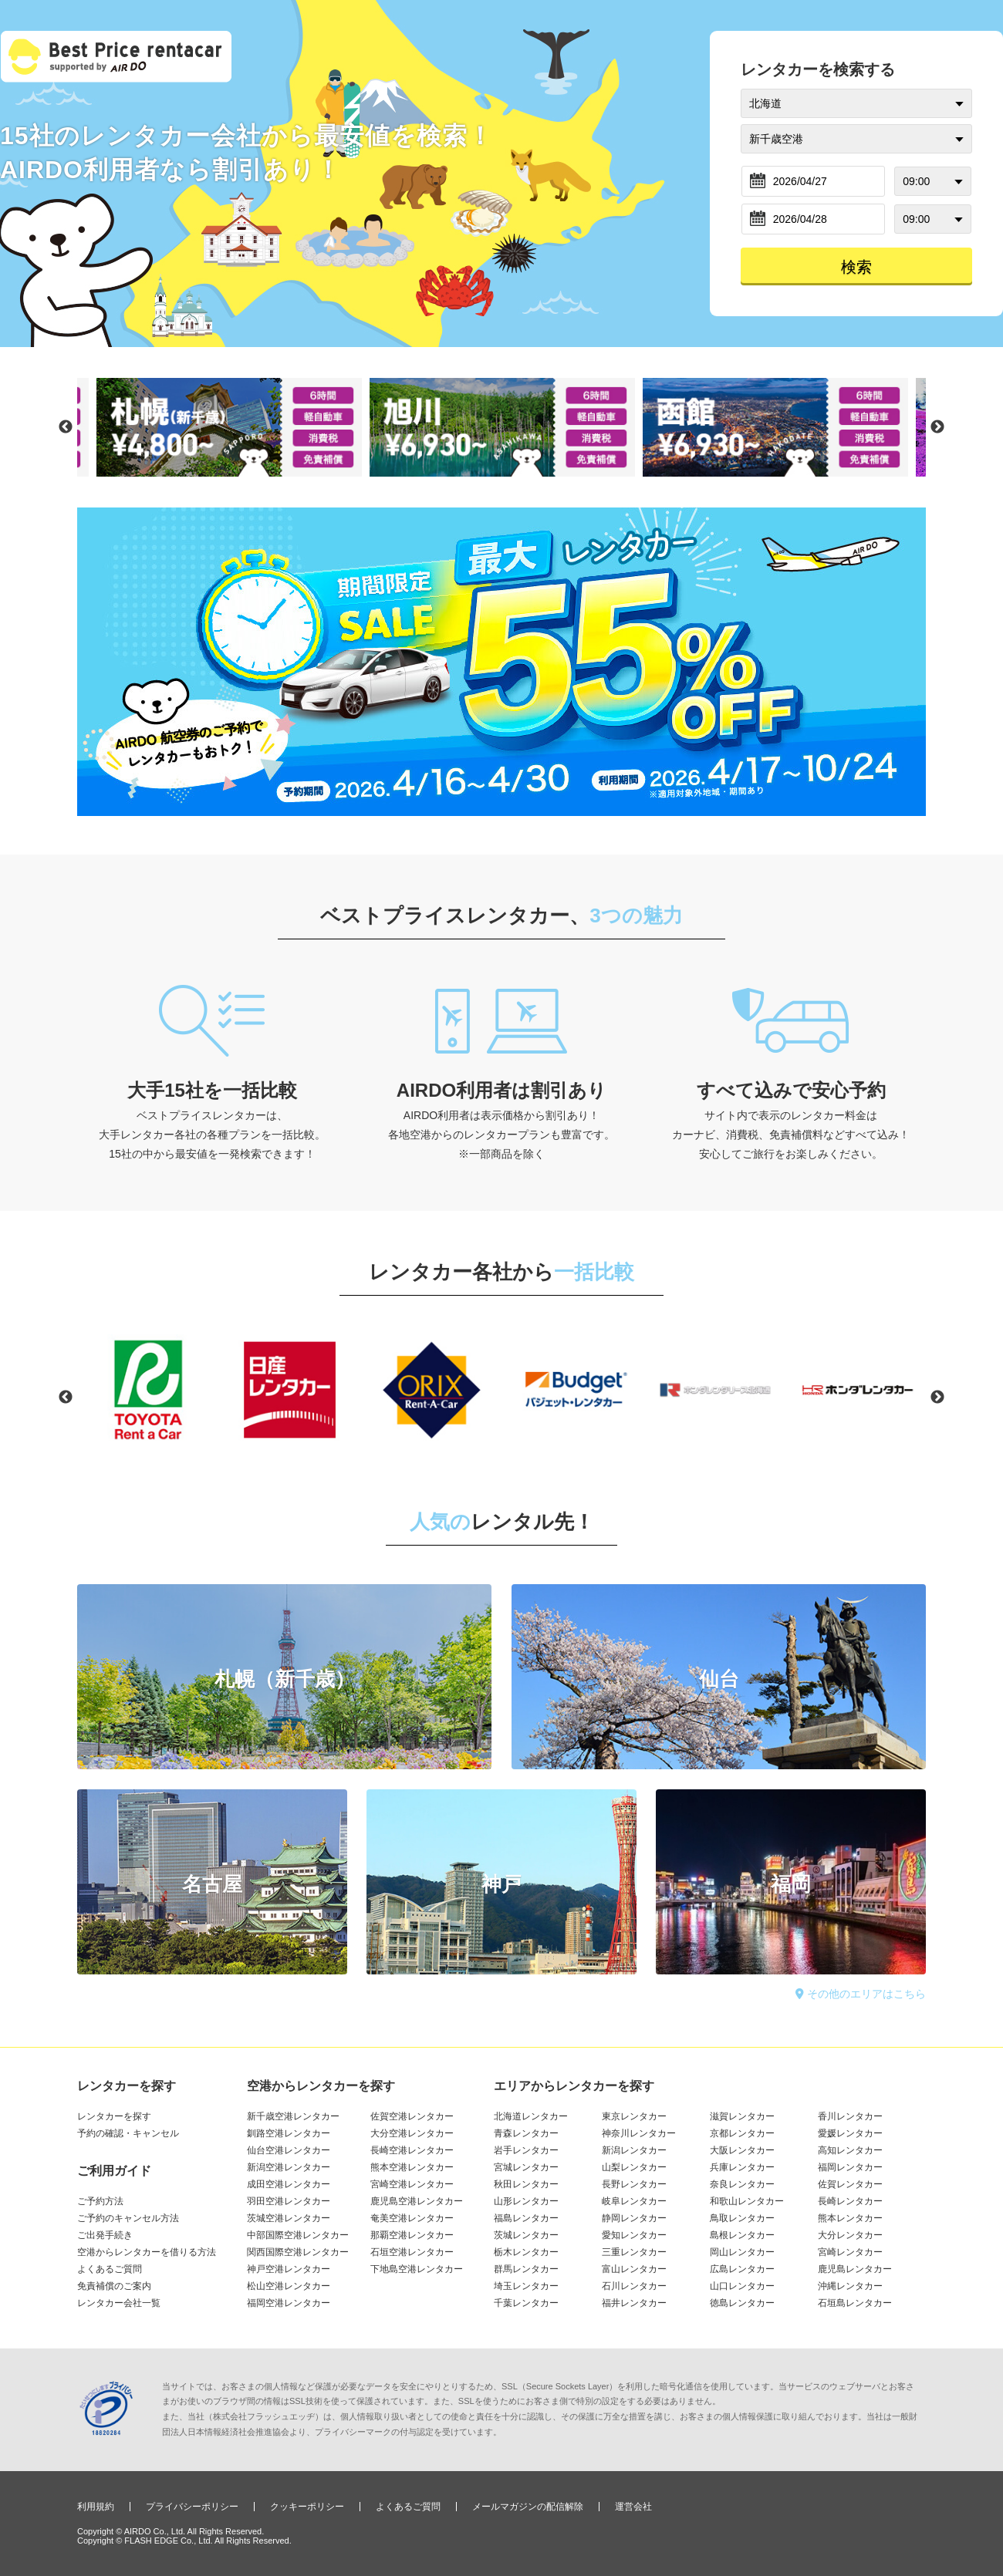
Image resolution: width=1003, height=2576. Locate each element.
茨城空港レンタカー (288, 2218)
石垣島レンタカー (855, 2303)
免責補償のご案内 (114, 2286)
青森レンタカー (526, 2133)
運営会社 (633, 2506)
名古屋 (212, 1884)
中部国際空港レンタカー (298, 2235)
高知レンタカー (850, 2150)
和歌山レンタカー (747, 2201)
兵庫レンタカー (742, 2167)
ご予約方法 (100, 2201)
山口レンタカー (742, 2286)
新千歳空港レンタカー (293, 2116)
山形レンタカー (526, 2201)
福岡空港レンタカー (288, 2303)
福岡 (791, 1884)
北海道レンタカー (531, 2116)
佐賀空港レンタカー (412, 2116)
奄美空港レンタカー (412, 2218)
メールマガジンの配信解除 (527, 2506)
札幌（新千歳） (284, 1679)
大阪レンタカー (742, 2150)
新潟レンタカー (634, 2150)
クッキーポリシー (307, 2506)
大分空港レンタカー (412, 2133)
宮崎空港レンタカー (412, 2184)
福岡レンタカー (850, 2167)
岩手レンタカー (526, 2150)
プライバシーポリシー (192, 2506)
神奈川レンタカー (639, 2133)
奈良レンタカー (742, 2184)
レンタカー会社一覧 (118, 2303)
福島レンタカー (526, 2218)
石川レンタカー (634, 2286)
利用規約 (95, 2506)
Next (937, 427)
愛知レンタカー (634, 2235)
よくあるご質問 (109, 2269)
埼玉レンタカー (526, 2286)
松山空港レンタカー (288, 2286)
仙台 (719, 1679)
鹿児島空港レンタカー (416, 2201)
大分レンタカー (850, 2235)
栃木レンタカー (526, 2252)
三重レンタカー (634, 2252)
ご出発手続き (105, 2235)
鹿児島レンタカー (855, 2269)
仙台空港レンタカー (288, 2150)
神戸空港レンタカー (288, 2269)
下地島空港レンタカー (416, 2269)
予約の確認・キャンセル (128, 2133)
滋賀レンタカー (742, 2116)
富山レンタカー (634, 2269)
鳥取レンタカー (742, 2218)
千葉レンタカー (526, 2303)
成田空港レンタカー (288, 2184)
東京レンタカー (634, 2116)
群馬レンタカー (526, 2269)
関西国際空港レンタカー (298, 2252)
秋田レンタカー (526, 2184)
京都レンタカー (742, 2133)
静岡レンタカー (634, 2218)
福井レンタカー (634, 2303)
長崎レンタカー (850, 2201)
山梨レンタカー (634, 2167)
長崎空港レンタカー (412, 2150)
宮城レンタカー (526, 2167)
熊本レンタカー (850, 2218)
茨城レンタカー (526, 2235)
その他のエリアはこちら (860, 1994)
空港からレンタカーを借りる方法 (146, 2252)
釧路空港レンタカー (288, 2133)
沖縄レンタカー (850, 2286)
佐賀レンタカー (850, 2184)
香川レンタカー (850, 2116)
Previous (65, 427)
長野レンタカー (634, 2184)
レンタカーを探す (114, 2116)
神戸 (501, 1884)
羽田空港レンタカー (288, 2201)
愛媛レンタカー (850, 2133)
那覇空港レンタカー (412, 2235)
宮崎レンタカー (850, 2252)
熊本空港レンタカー (412, 2167)
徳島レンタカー (742, 2303)
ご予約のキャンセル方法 (128, 2218)
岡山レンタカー (742, 2252)
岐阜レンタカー (634, 2201)
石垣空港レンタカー (412, 2252)
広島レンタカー (742, 2269)
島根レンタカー (742, 2235)
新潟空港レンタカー (288, 2167)
